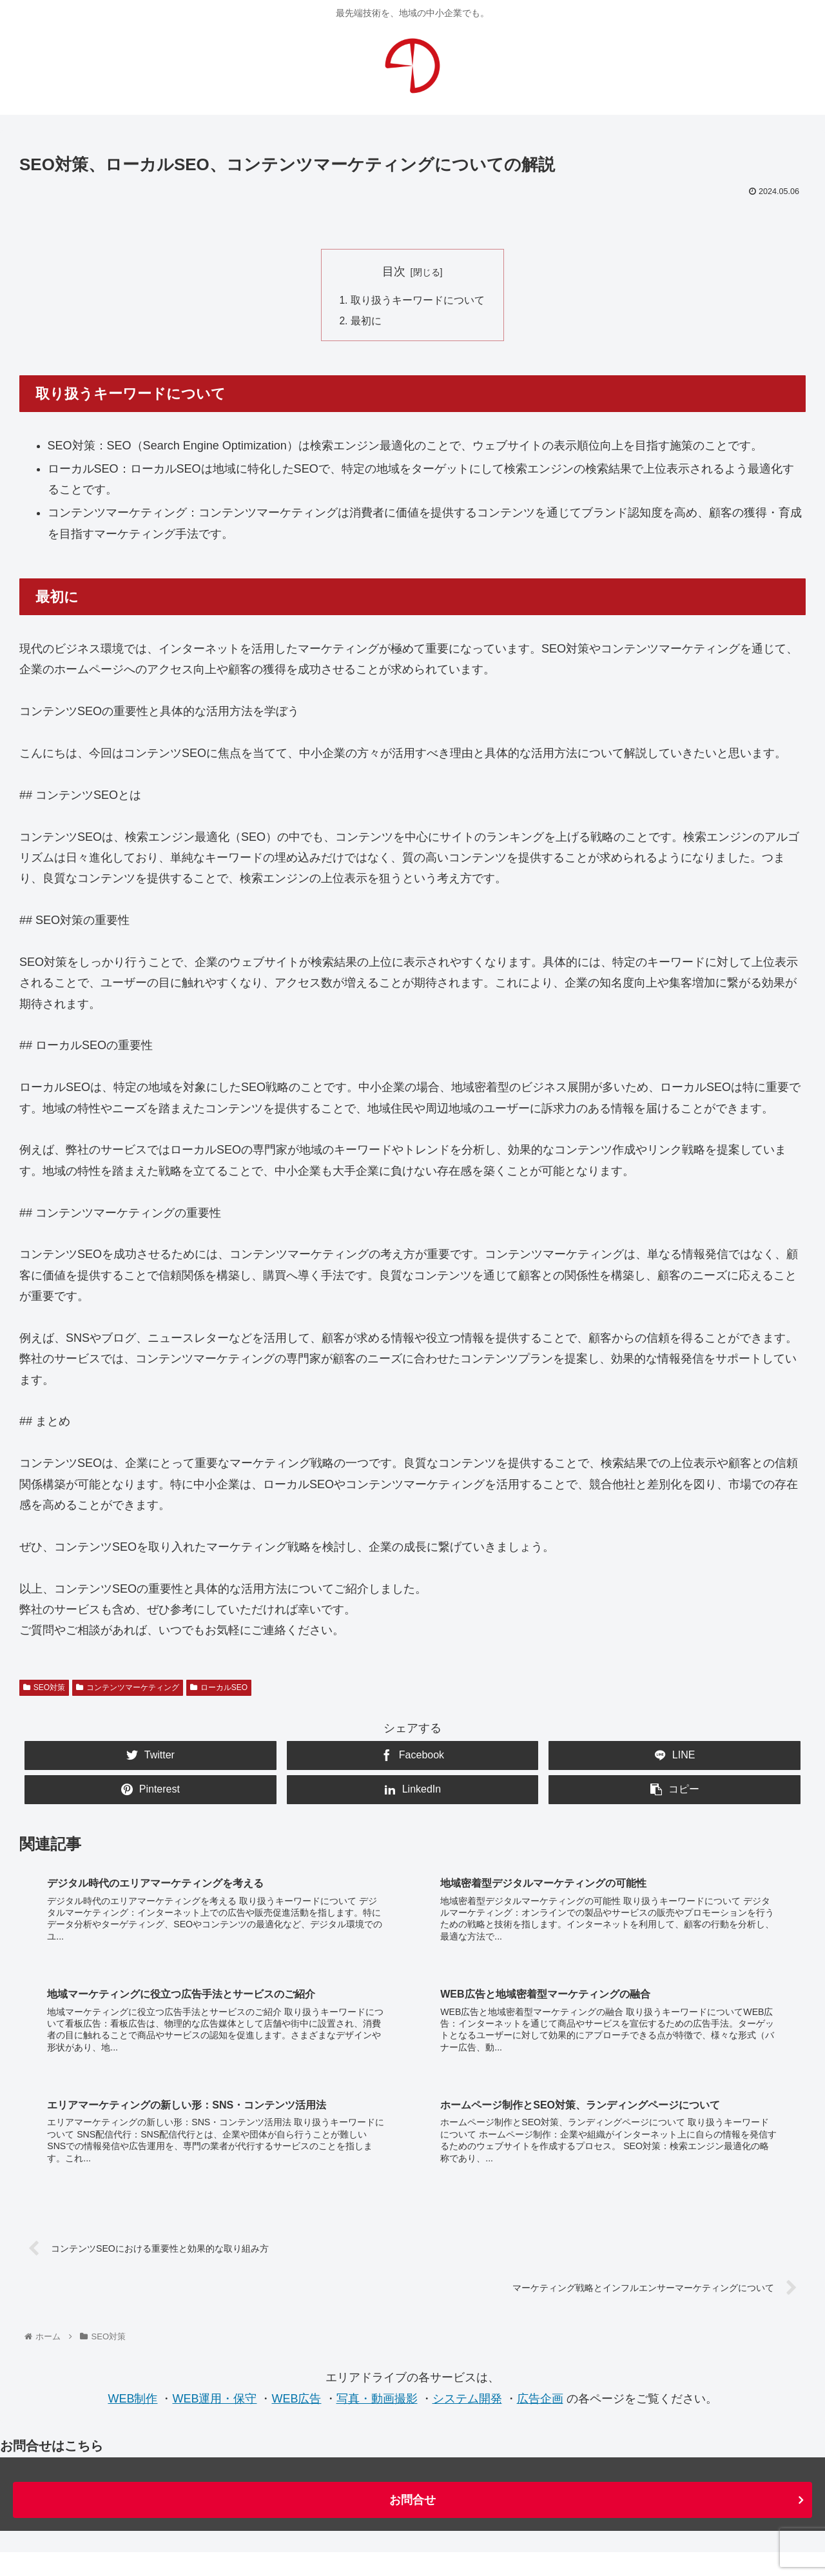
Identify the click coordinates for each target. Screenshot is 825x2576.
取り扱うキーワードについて (418, 300)
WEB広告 (296, 2349)
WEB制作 (132, 2349)
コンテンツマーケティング (127, 1688)
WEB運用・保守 (214, 2349)
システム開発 (467, 2349)
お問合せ (412, 2450)
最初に (366, 322)
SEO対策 (44, 1688)
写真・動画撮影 (377, 2349)
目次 (393, 271)
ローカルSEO (219, 1688)
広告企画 (540, 2349)
